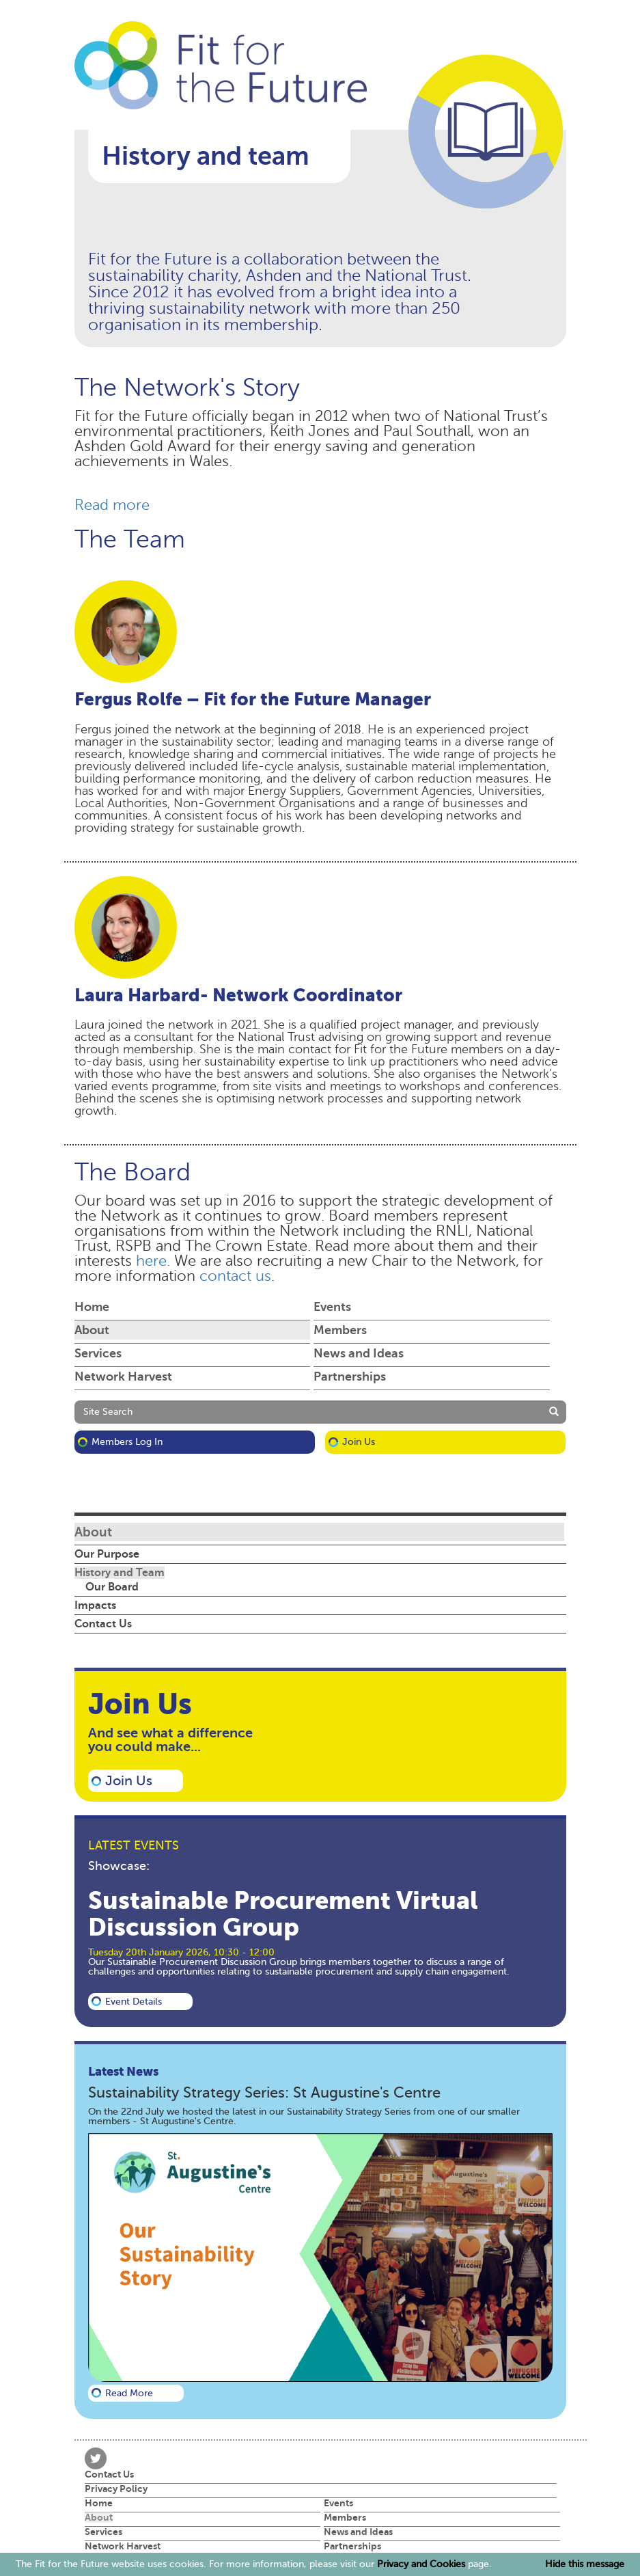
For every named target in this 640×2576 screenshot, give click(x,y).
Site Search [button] (108, 1412)
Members (340, 1330)
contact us (235, 1276)
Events (332, 1307)
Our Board (112, 1587)
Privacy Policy (116, 2488)
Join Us (358, 1442)
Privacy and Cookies (421, 2564)
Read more (112, 505)
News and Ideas (359, 1353)
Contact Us (103, 1624)
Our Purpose (106, 1554)
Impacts (95, 1605)
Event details (133, 2001)
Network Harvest (123, 1376)
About (91, 1330)
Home (91, 1307)
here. (153, 1261)
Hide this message (584, 2564)
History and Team (119, 1573)
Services (98, 1353)
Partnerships (350, 1376)
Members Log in (127, 1442)
